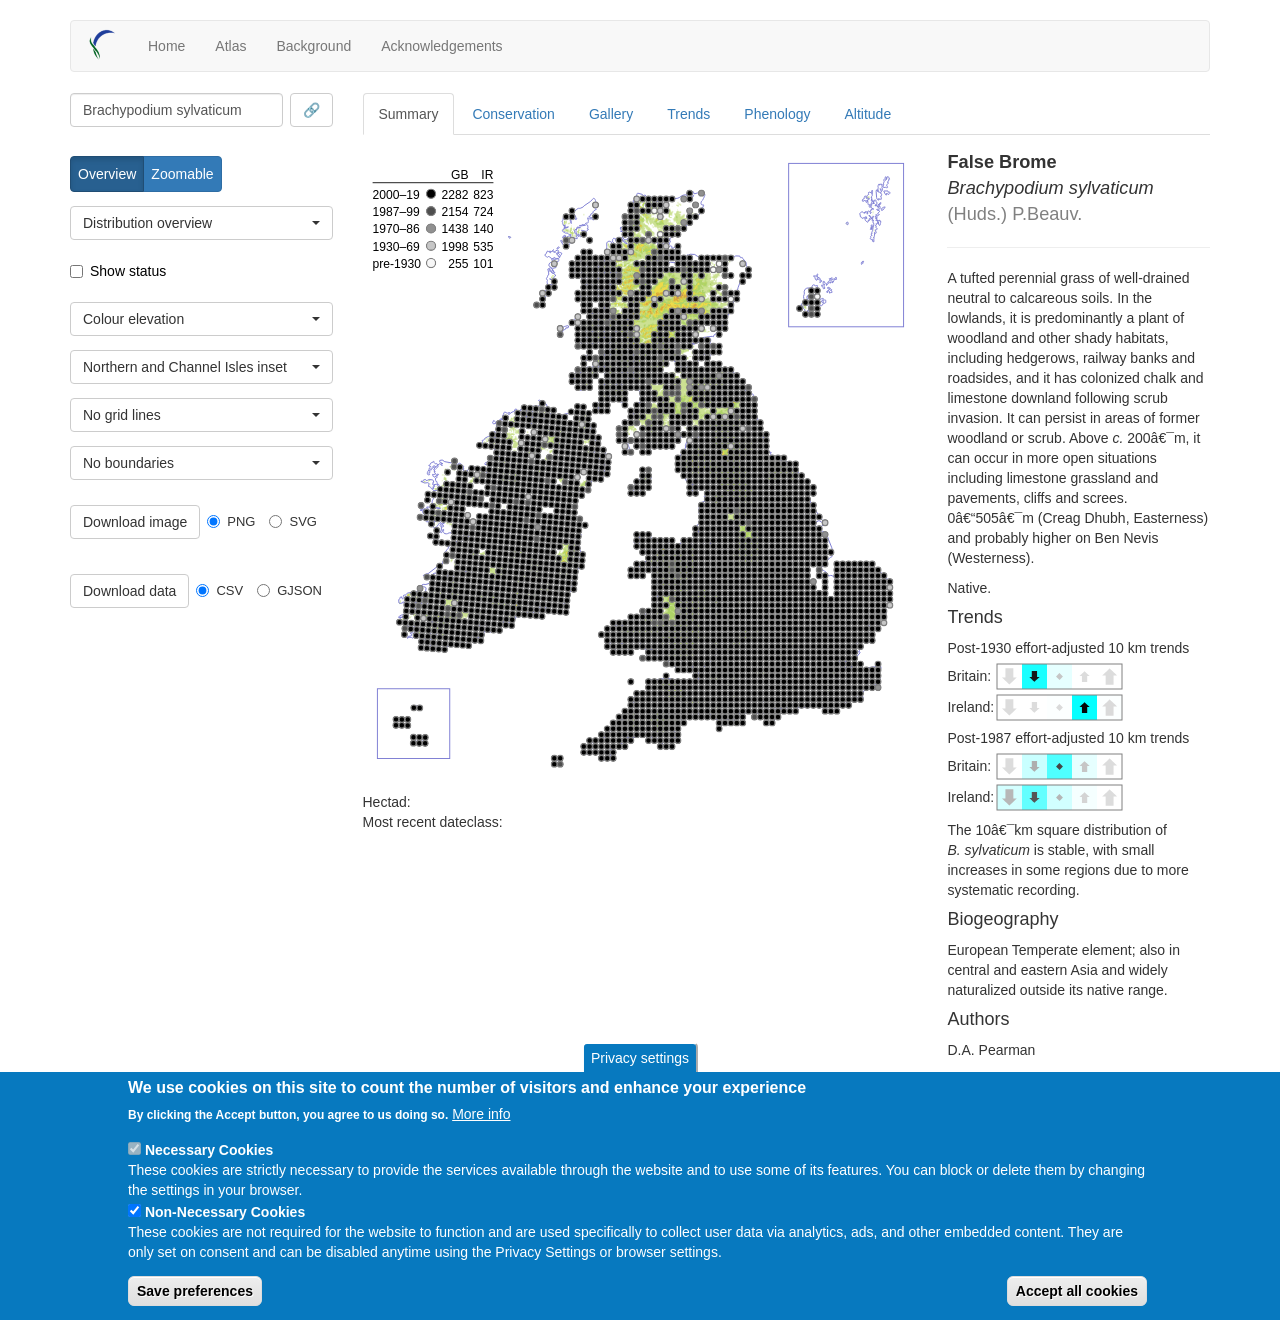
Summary (409, 114)
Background (313, 46)
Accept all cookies (1077, 1291)
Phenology (777, 114)
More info (481, 1114)
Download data (129, 591)
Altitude (868, 114)
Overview (107, 174)
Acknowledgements (441, 46)
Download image (135, 522)
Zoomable (182, 174)
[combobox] (176, 110)
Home (166, 46)
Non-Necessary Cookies (225, 1212)
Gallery (611, 114)
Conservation (513, 114)
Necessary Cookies (209, 1150)
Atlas (230, 46)
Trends (688, 114)
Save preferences (195, 1291)
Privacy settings (640, 1058)
